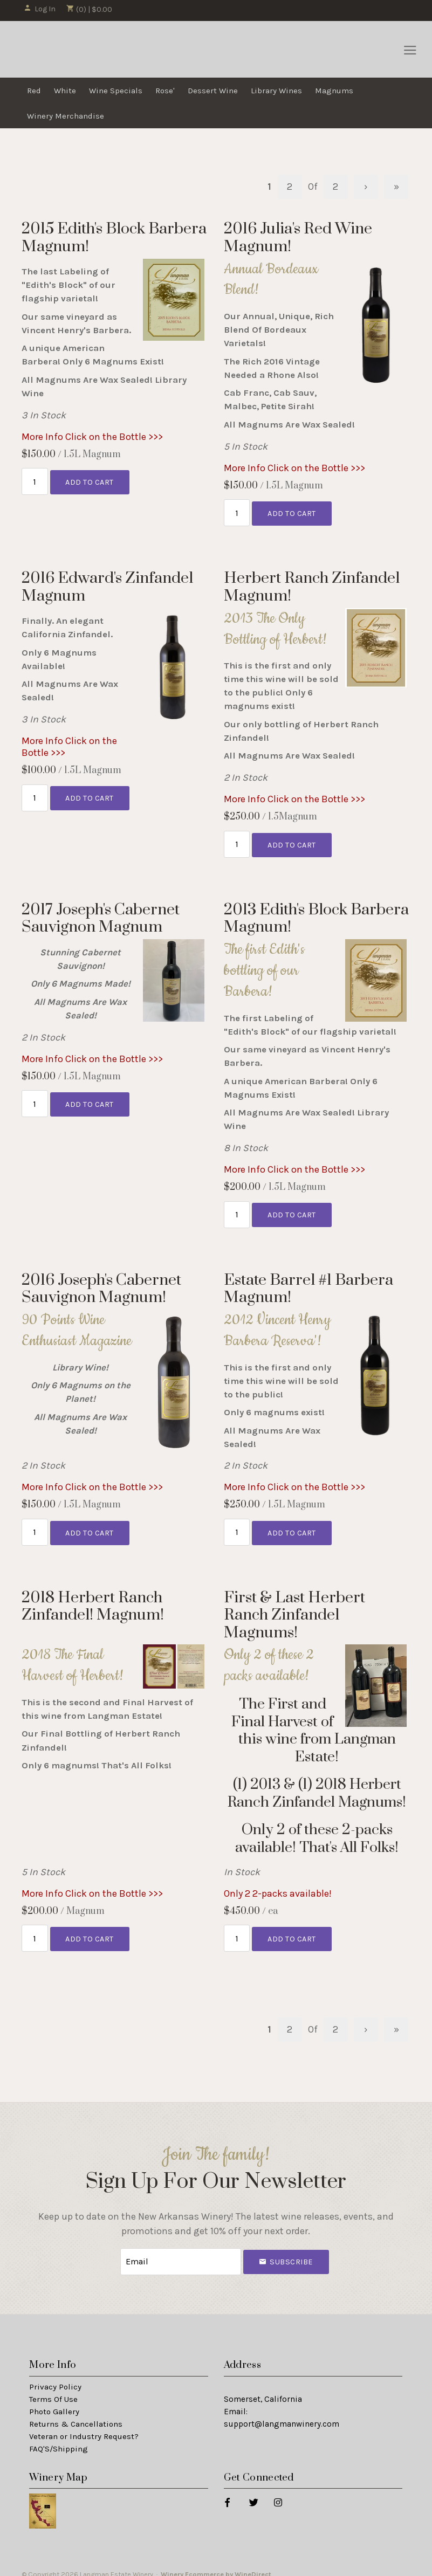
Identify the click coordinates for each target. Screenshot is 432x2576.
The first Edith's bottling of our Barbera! (264, 967)
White (65, 90)
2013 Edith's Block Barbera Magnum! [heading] (316, 915)
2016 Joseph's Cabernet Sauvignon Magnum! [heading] (101, 1284)
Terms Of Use (53, 2390)
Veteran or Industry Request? (84, 2427)
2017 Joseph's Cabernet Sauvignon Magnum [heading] (101, 915)
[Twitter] (253, 2492)
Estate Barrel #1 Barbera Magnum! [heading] (308, 1284)
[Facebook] (227, 2492)
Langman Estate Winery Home (79, 49)
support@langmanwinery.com (281, 2414)
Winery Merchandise (65, 116)
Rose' (165, 90)
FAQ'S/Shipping (58, 2439)
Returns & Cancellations (75, 2414)
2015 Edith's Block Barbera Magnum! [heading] (114, 237)
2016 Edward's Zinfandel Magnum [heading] (107, 585)
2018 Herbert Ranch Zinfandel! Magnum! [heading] (93, 1599)
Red (34, 90)
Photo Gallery (54, 2402)
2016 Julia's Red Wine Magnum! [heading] (298, 237)
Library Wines (276, 90)
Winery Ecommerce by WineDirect (216, 2564)
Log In (40, 8)
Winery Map (58, 2468)
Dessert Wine (213, 90)
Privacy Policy (55, 2377)
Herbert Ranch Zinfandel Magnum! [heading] (312, 585)
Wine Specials (115, 90)
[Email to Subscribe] (180, 2252)
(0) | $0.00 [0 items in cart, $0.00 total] (89, 9)
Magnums (334, 90)
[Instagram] (277, 2492)
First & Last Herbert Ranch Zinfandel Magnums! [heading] (294, 1608)
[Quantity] (35, 480)
